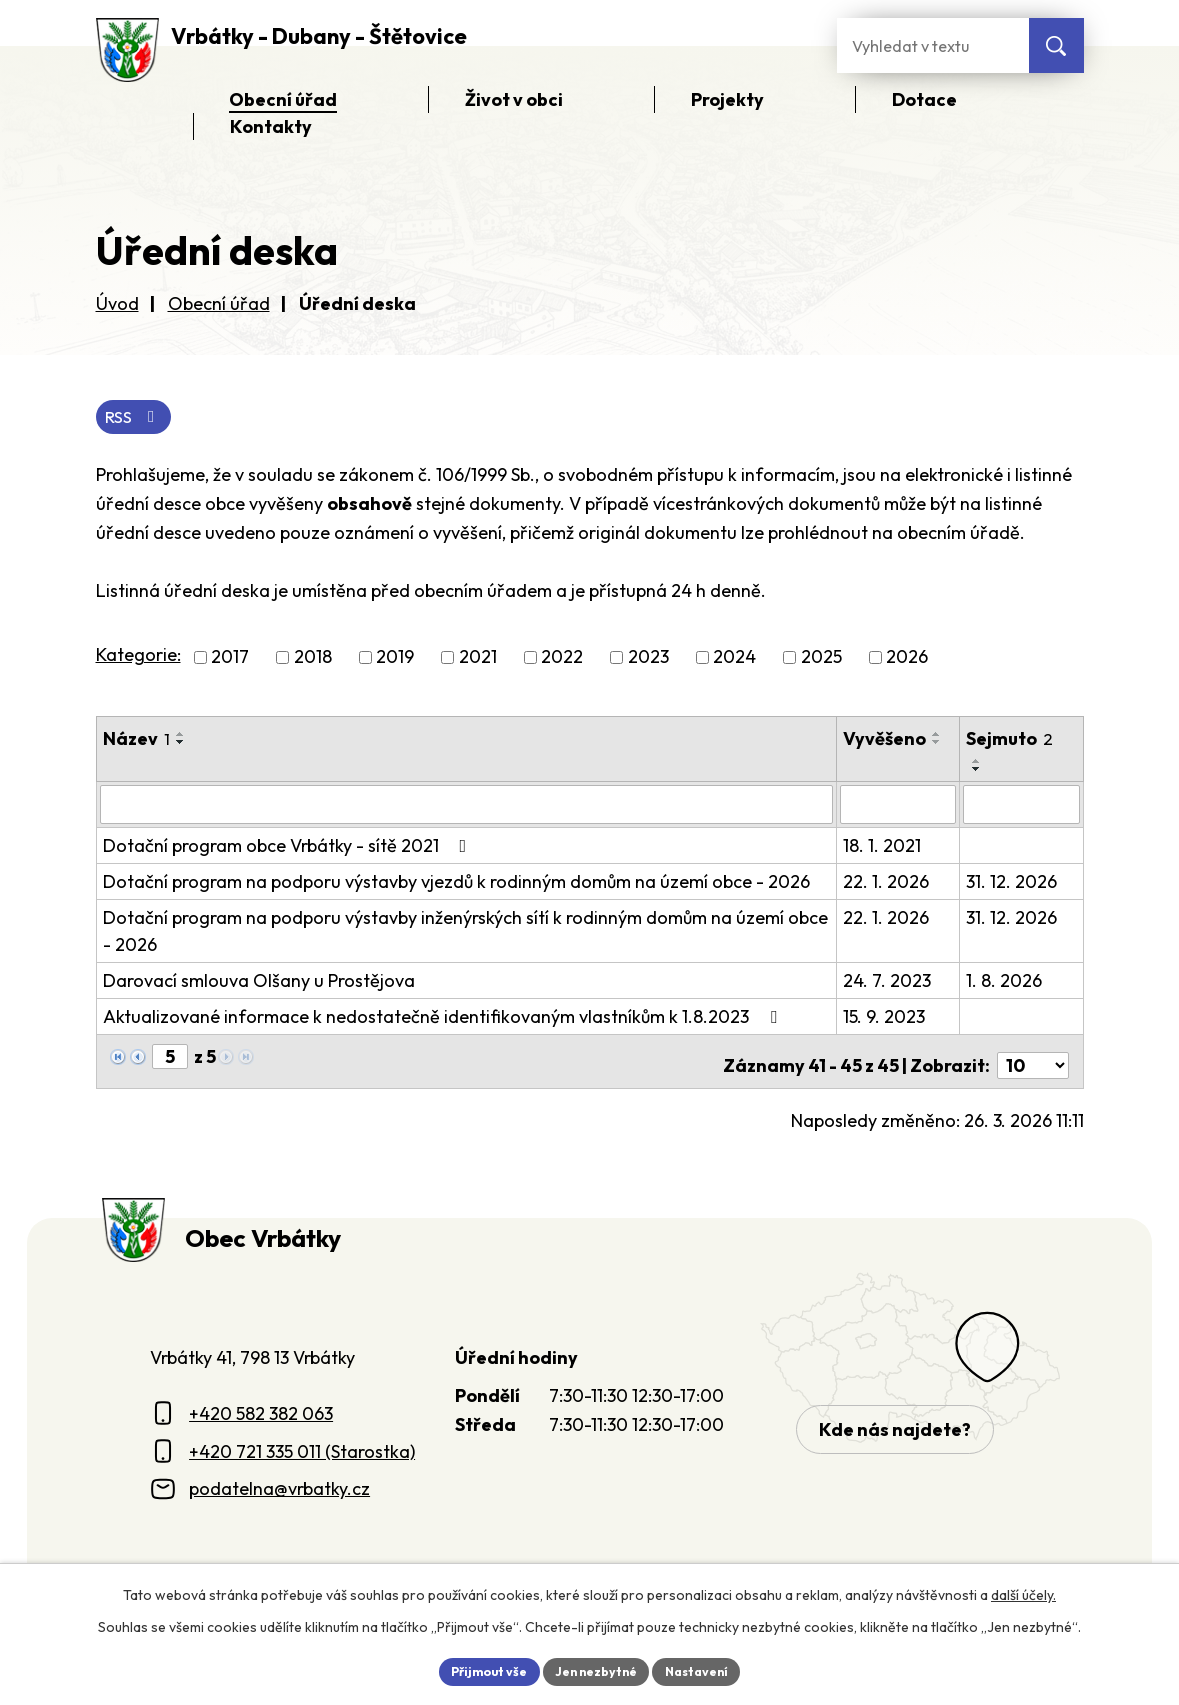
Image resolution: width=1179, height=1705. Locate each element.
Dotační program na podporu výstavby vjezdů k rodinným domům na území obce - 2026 (456, 883)
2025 (821, 660)
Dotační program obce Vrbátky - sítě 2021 (289, 847)
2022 (562, 660)
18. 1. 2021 (885, 847)
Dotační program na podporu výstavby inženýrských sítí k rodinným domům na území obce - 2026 (465, 933)
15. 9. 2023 (887, 1018)
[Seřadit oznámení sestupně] (181, 745)
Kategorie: (138, 658)
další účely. (1023, 1591)
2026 (907, 660)
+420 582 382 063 (261, 1406)
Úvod (117, 303)
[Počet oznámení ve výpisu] (1033, 1059)
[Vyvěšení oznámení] (900, 807)
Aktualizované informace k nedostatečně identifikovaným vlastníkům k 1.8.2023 (444, 1018)
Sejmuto (1010, 741)
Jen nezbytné (597, 1669)
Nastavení (710, 1669)
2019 (395, 660)
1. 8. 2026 (1005, 982)
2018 (313, 660)
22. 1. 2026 (889, 883)
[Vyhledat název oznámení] (468, 807)
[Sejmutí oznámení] (1021, 807)
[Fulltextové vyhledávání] (933, 45)
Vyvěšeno (887, 741)
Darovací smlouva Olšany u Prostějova (259, 982)
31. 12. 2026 (1012, 883)
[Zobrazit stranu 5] (170, 1058)
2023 (648, 660)
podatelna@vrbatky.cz (279, 1482)
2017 (230, 660)
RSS (137, 418)
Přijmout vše (476, 1669)
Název (136, 741)
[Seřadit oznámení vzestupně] (181, 737)
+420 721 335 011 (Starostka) (302, 1444)
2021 (478, 660)
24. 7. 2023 (890, 982)
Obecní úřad (219, 303)
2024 (734, 660)
